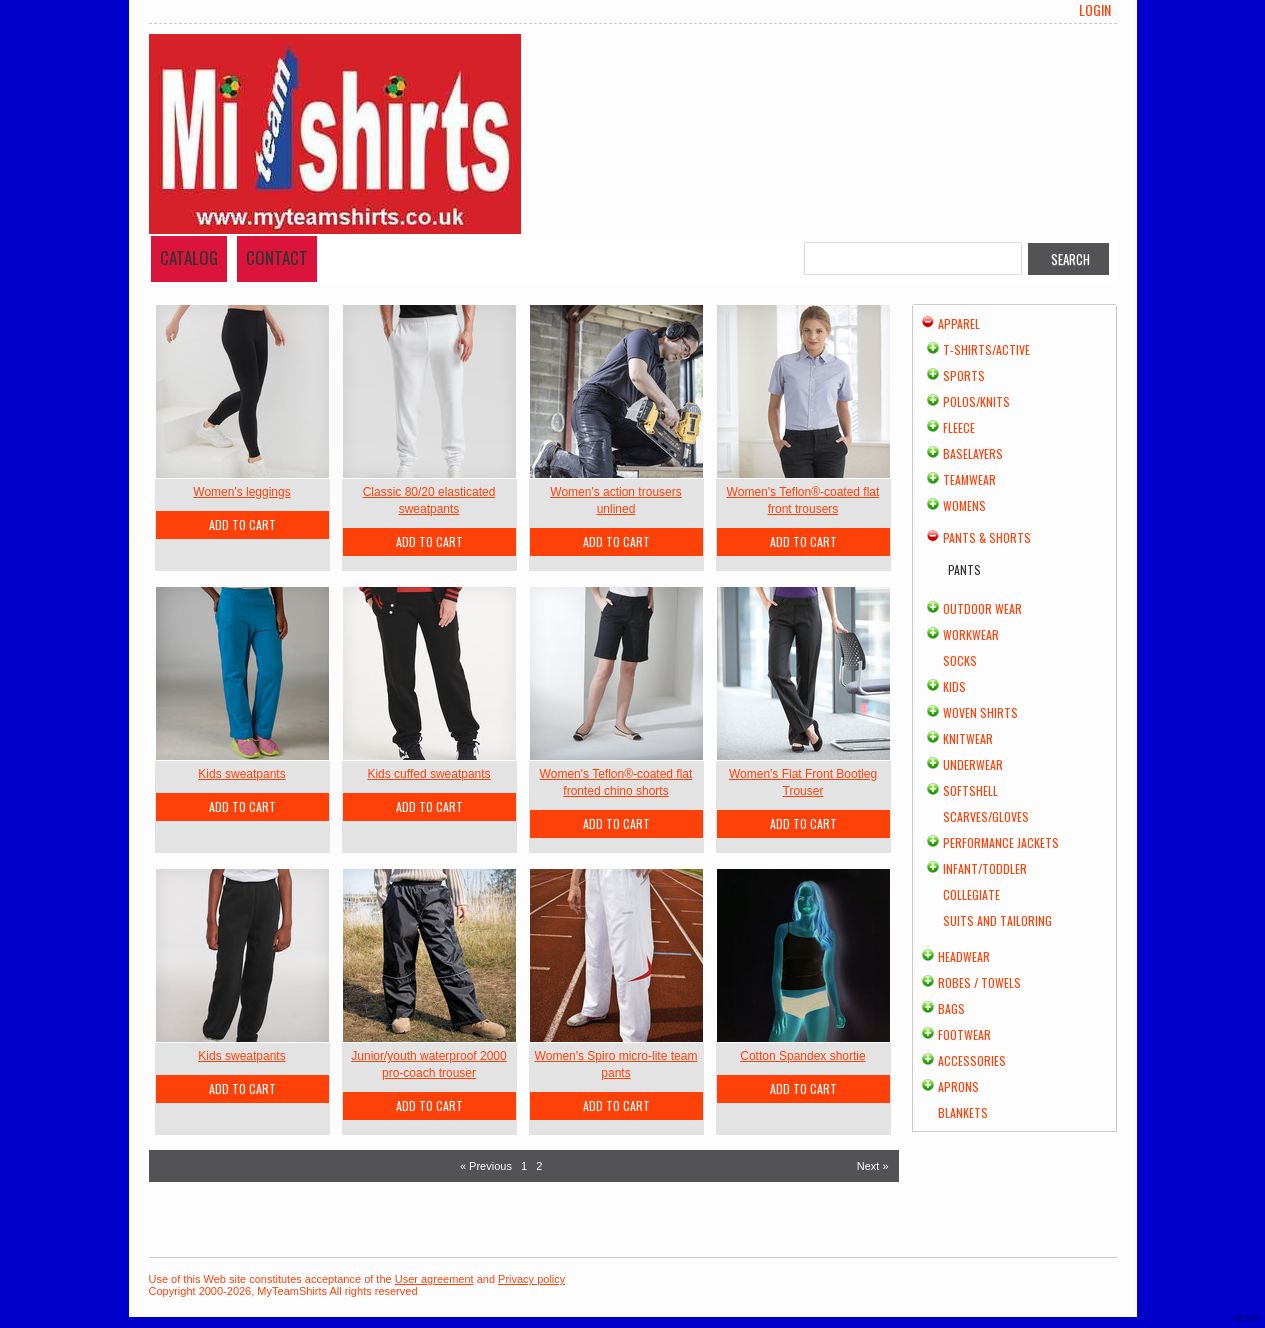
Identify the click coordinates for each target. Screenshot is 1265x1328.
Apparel (959, 323)
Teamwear (969, 479)
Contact (277, 257)
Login (1095, 10)
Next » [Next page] (873, 1166)
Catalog (189, 257)
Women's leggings (241, 492)
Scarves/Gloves (986, 816)
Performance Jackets (1001, 842)
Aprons (958, 1086)
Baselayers (973, 453)
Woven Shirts (980, 712)
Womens (964, 505)
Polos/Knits (976, 401)
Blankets (963, 1112)
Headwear (964, 956)
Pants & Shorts (987, 537)
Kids (954, 686)
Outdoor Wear (982, 608)
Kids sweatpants (241, 774)
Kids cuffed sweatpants (428, 774)
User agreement (434, 1279)
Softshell (970, 790)
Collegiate (971, 894)
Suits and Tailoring (997, 920)
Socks (960, 660)
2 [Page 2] (539, 1166)
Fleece (959, 427)
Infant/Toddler (985, 868)
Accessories (972, 1060)
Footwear (964, 1034)
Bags (951, 1008)
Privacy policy (531, 1279)
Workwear (971, 634)
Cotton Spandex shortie (802, 1056)
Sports (964, 375)
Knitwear (968, 738)
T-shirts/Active (986, 349)
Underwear (973, 764)
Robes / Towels (979, 982)
